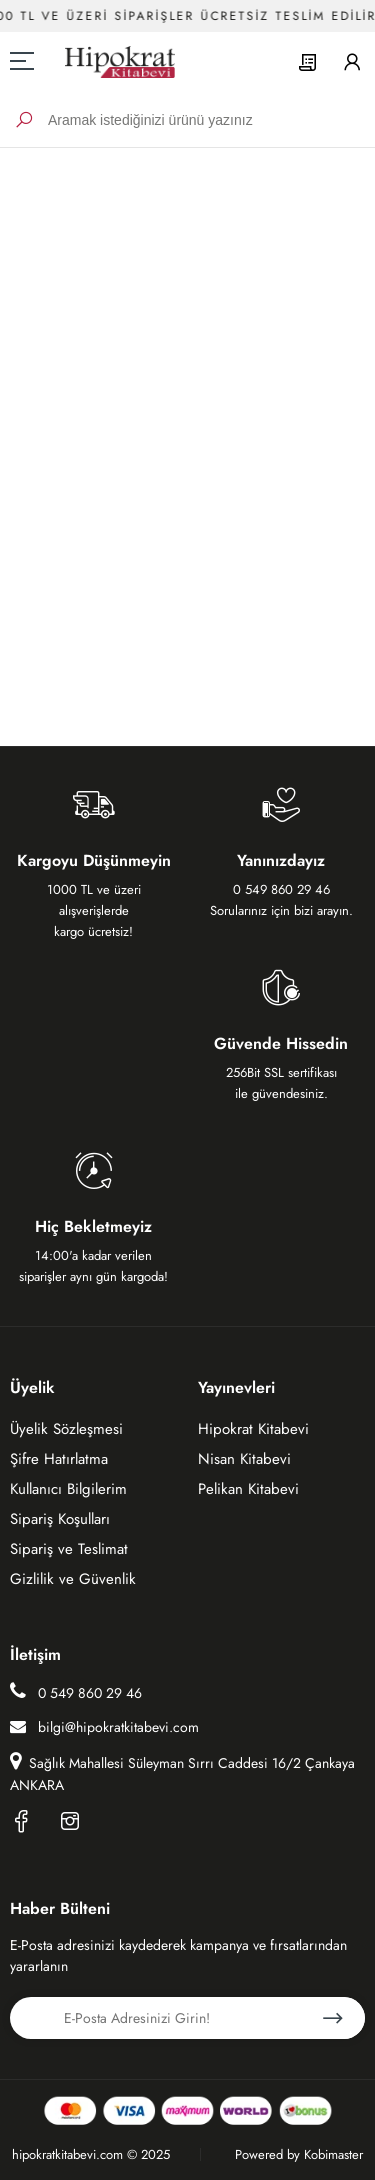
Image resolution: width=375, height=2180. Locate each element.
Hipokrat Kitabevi (253, 1429)
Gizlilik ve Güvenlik (73, 1579)
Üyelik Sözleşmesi (66, 1429)
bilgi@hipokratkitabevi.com (104, 1727)
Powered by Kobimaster (299, 2154)
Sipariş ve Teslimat (69, 1549)
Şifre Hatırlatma (59, 1459)
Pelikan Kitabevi (248, 1489)
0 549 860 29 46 (76, 1692)
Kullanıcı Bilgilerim (68, 1489)
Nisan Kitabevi (244, 1459)
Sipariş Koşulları (60, 1519)
